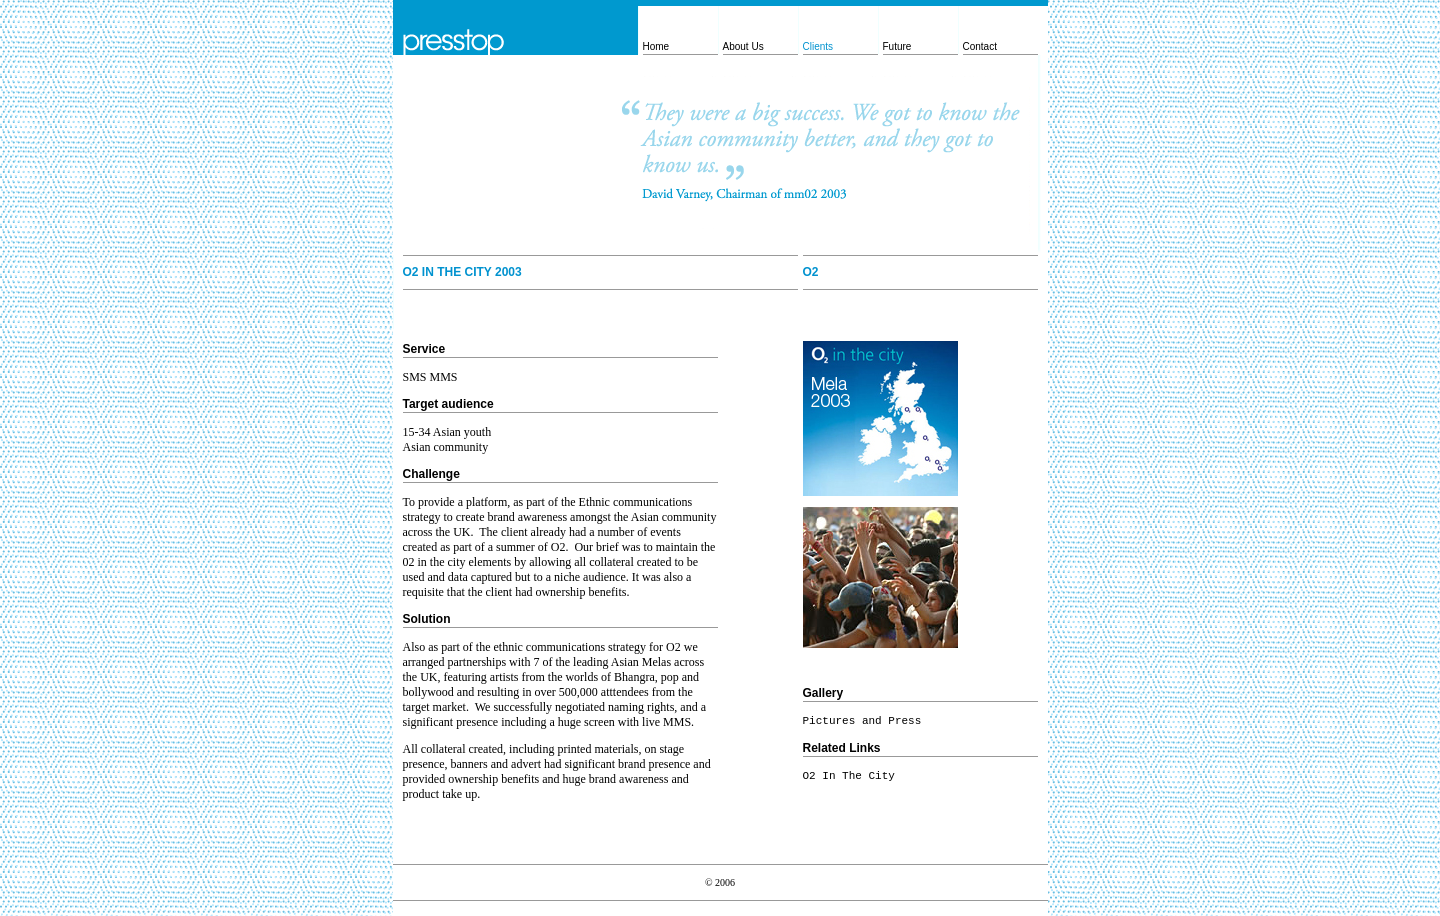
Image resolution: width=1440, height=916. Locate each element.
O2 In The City (849, 776)
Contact (980, 46)
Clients (818, 46)
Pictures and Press (862, 721)
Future (897, 46)
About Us (743, 46)
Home (656, 46)
